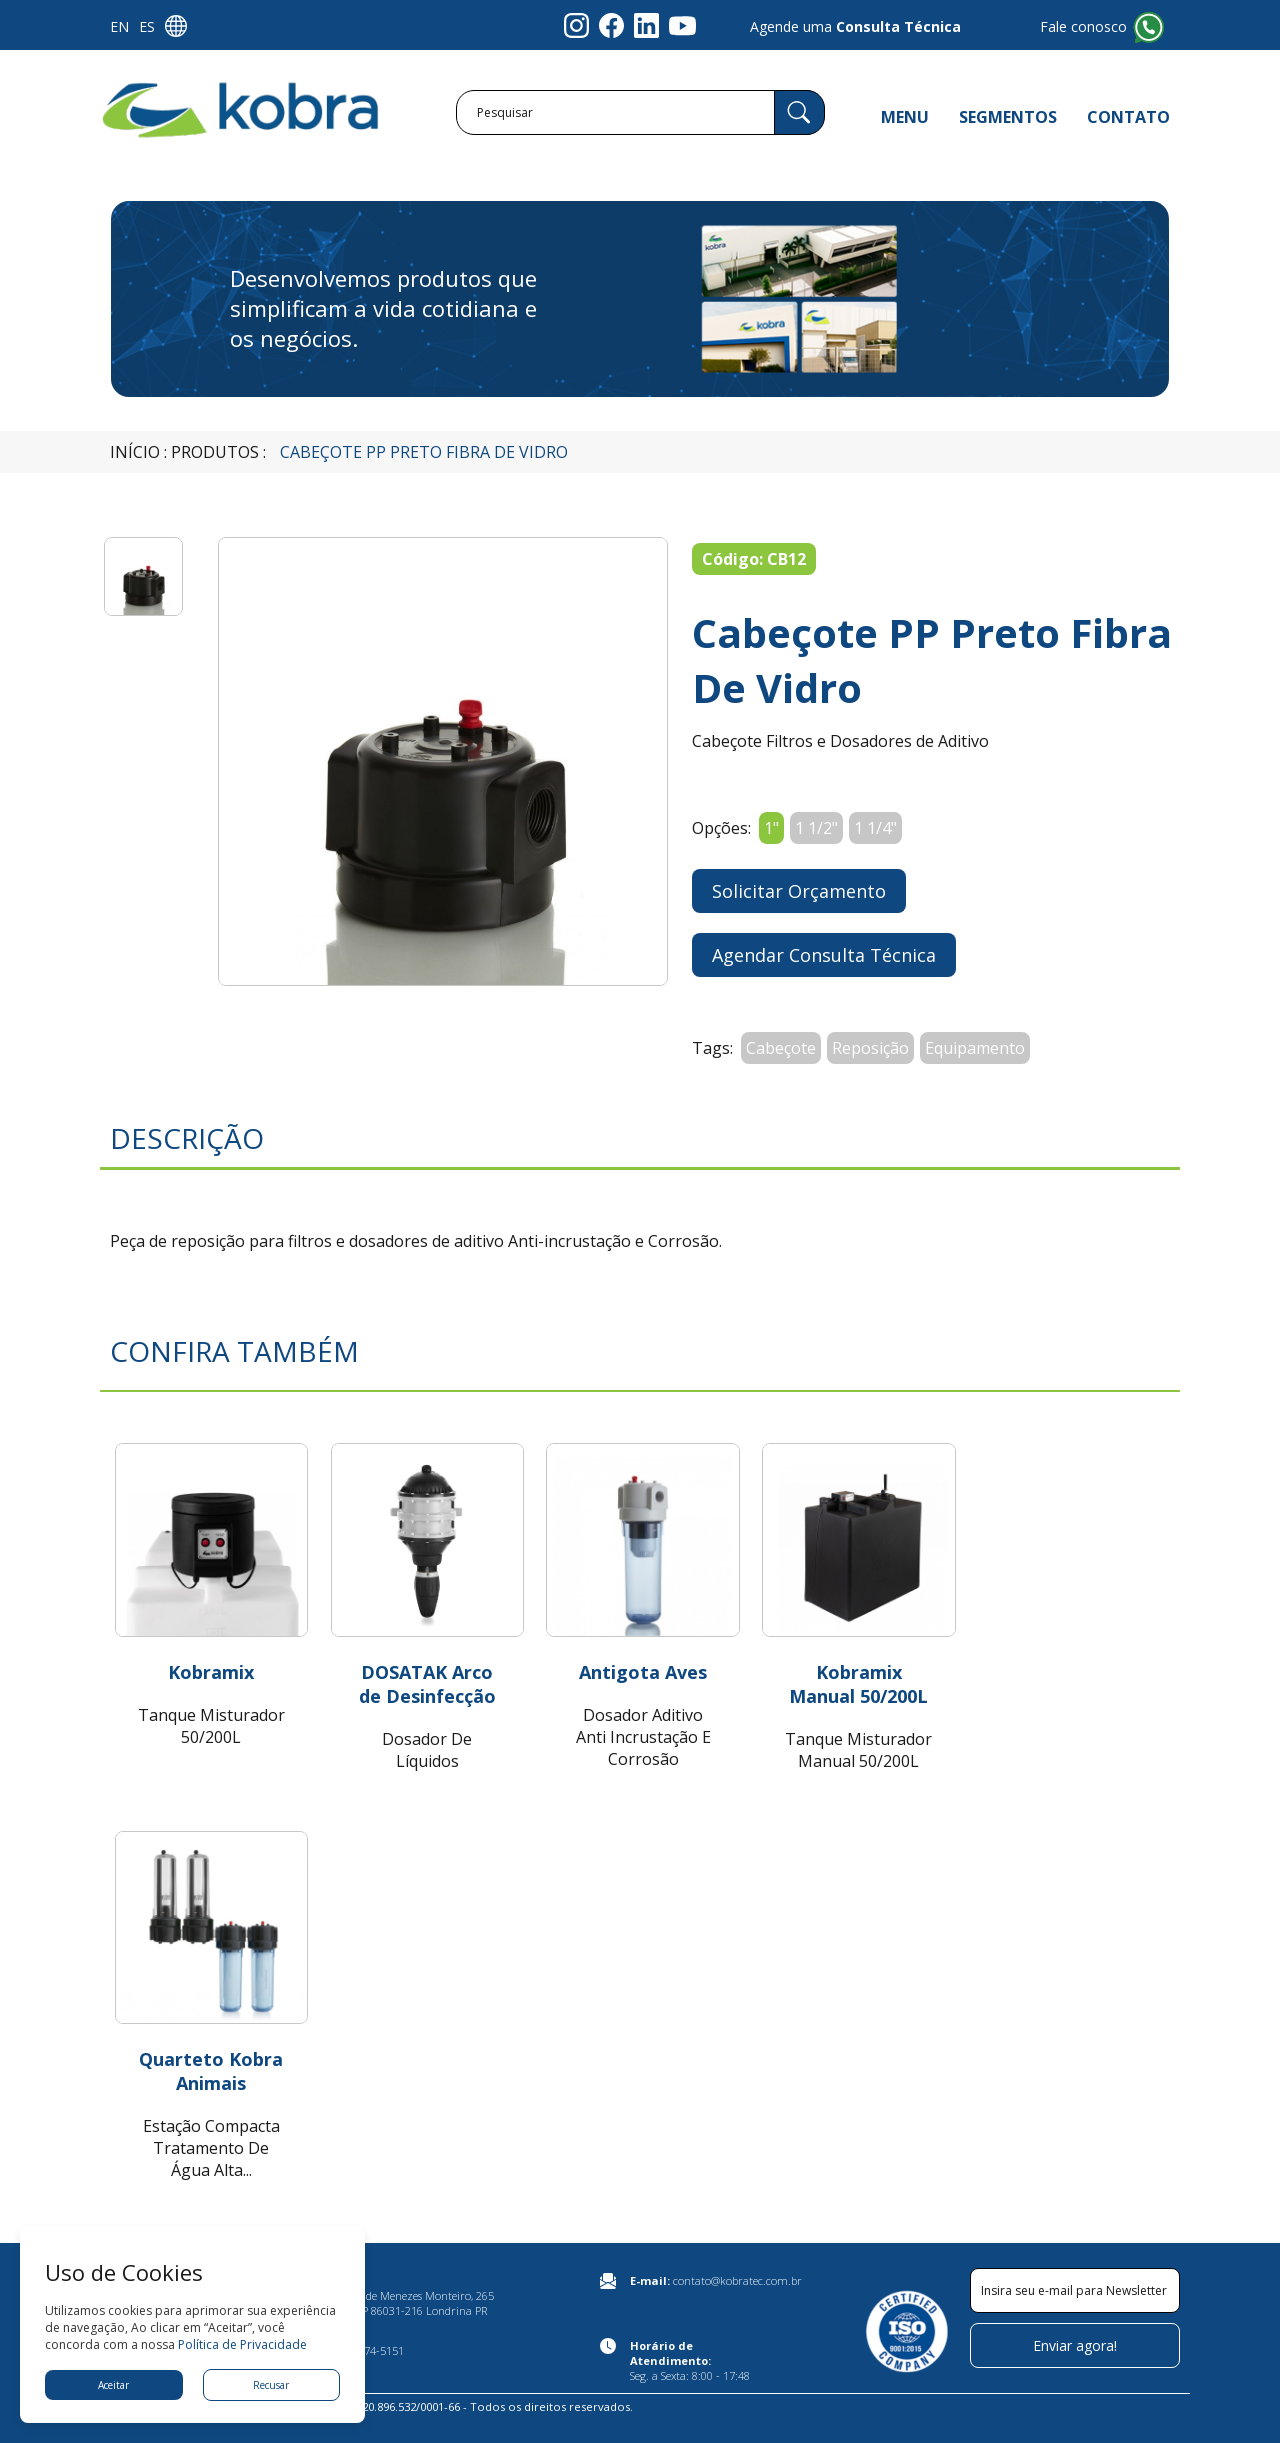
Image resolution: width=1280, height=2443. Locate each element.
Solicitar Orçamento (799, 891)
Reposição (870, 1048)
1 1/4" (875, 828)
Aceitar (113, 2385)
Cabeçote (781, 1048)
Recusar (271, 2385)
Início (135, 452)
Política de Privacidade (242, 2344)
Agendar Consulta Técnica (824, 955)
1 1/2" (816, 828)
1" (771, 828)
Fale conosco (1083, 26)
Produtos (215, 452)
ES (147, 26)
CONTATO (1128, 117)
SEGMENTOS (1008, 117)
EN (119, 26)
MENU (905, 117)
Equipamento (975, 1048)
